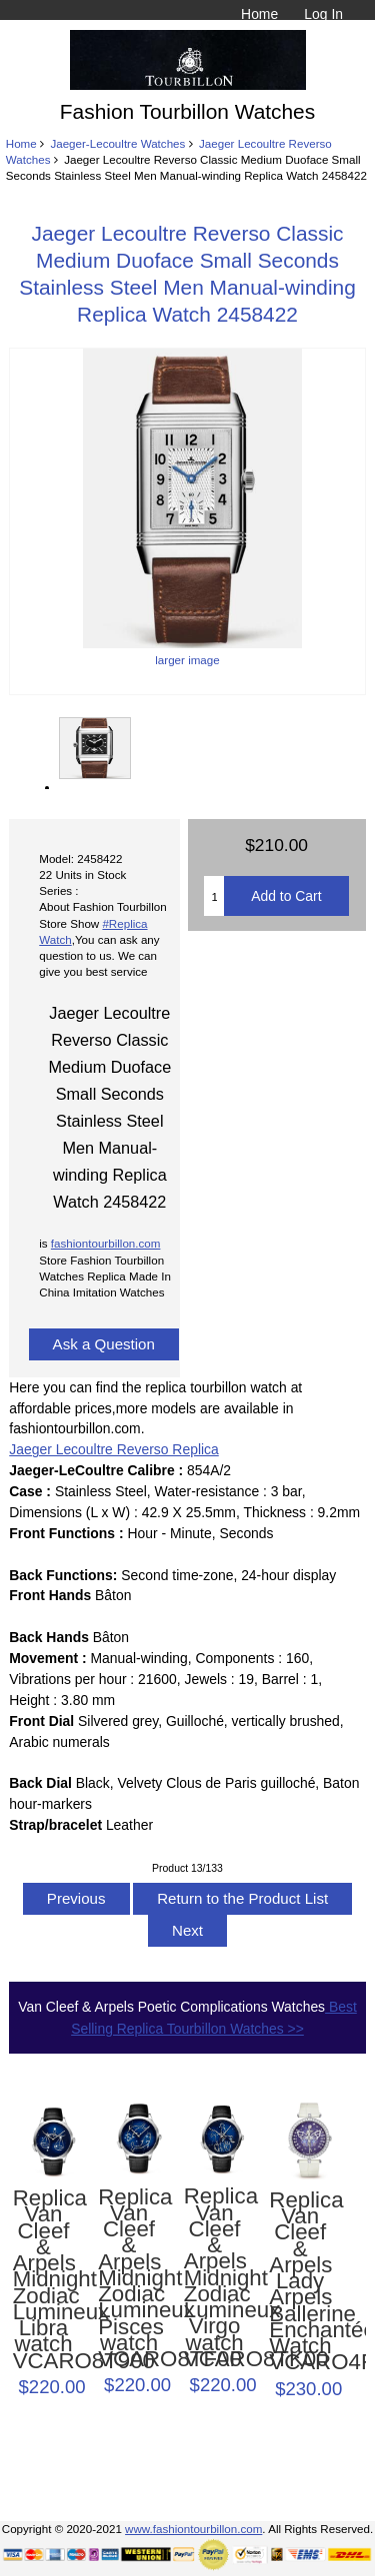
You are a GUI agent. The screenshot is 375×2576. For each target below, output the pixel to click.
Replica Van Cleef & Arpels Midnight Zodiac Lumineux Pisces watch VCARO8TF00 (129, 2278)
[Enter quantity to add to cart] (214, 896)
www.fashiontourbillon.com (193, 2528)
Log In (323, 14)
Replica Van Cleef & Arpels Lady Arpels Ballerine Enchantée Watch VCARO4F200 (300, 2281)
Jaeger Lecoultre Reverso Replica (113, 1449)
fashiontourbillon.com (106, 1243)
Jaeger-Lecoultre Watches (117, 143)
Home (259, 14)
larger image (94, 748)
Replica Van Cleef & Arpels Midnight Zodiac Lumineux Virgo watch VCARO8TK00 (215, 2277)
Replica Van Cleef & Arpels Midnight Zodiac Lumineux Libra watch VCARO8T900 (44, 2279)
